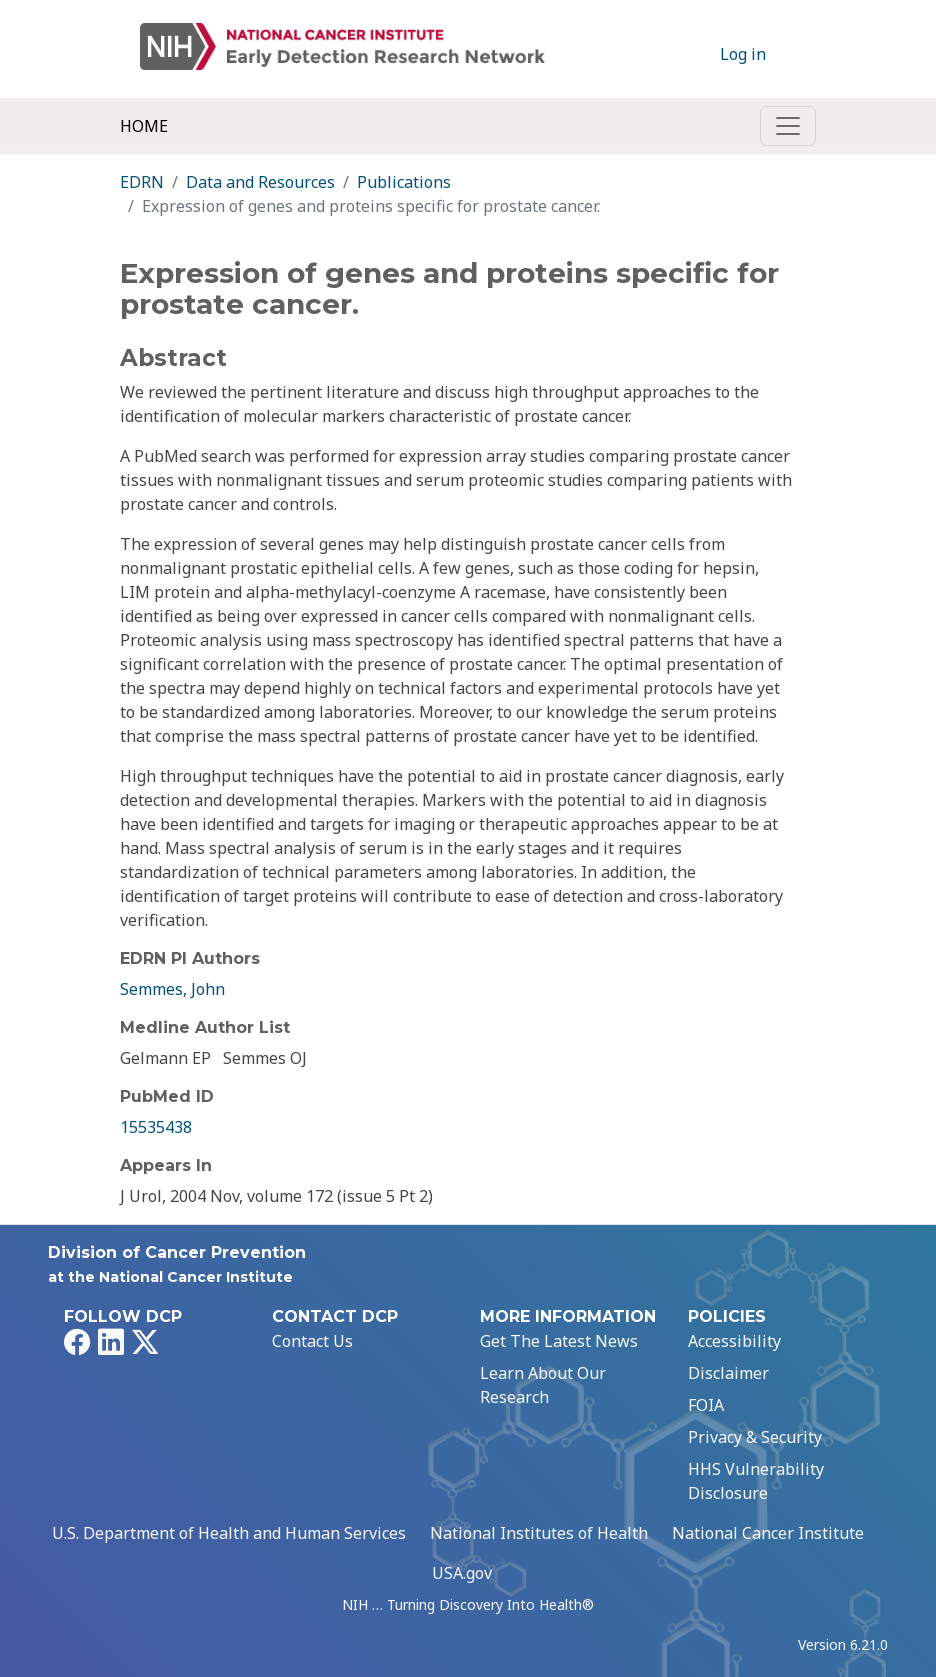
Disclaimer (728, 1373)
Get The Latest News (559, 1341)
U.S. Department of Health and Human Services (229, 1533)
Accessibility (734, 1341)
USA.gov (462, 1573)
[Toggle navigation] (788, 126)
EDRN (142, 182)
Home (144, 126)
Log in (743, 54)
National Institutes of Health (539, 1533)
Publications (404, 182)
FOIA (706, 1405)
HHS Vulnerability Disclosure (756, 1481)
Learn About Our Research (543, 1385)
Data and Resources (260, 182)
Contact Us (312, 1341)
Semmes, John (172, 989)
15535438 (156, 1127)
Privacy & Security (755, 1437)
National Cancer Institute (768, 1533)
